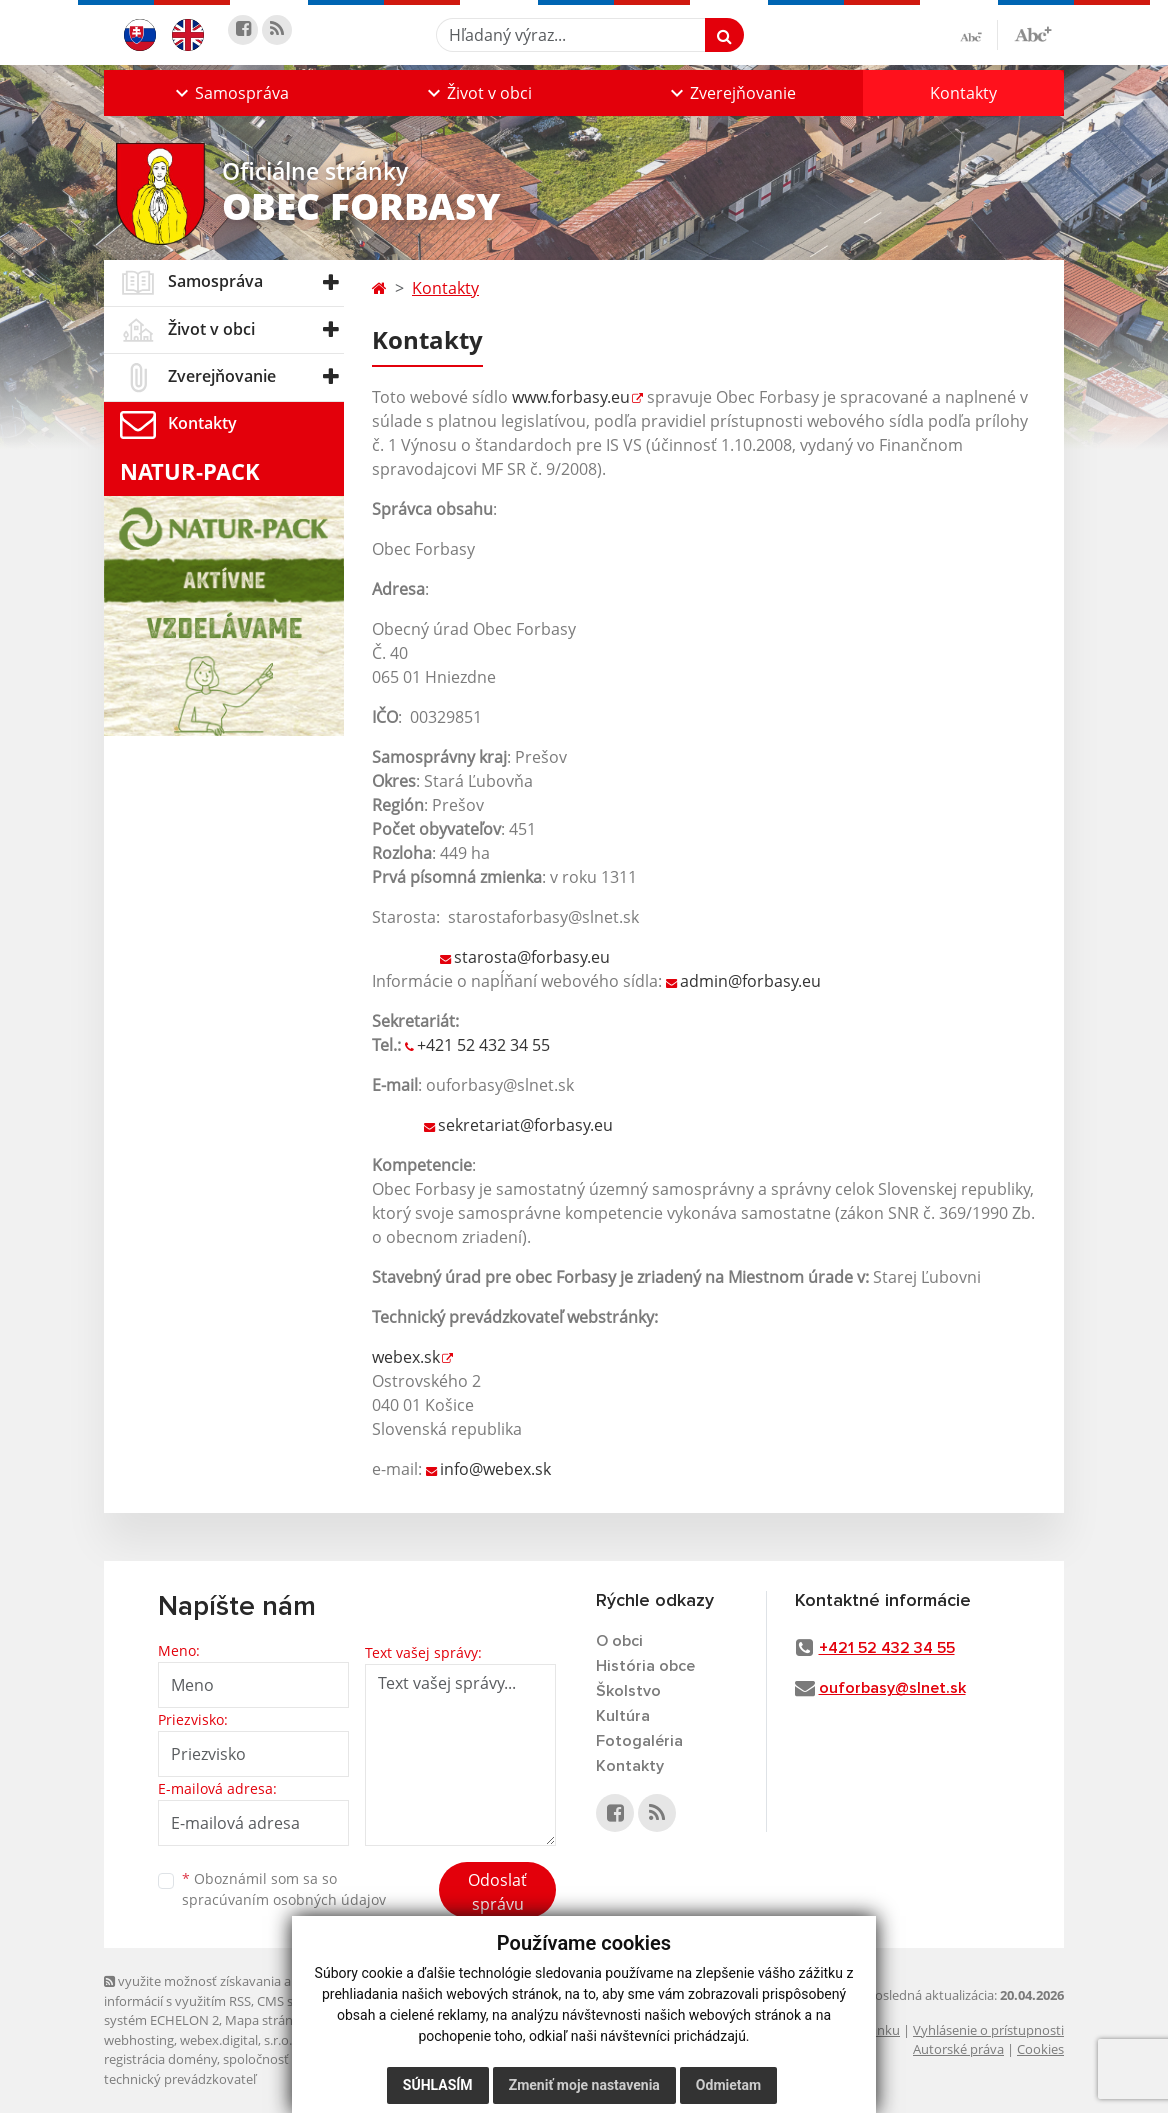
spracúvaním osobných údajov (284, 1899)
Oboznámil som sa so (284, 1889)
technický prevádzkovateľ (180, 2079)
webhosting (139, 2040)
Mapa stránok (266, 2020)
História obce (645, 1666)
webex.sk (406, 1357)
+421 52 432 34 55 (483, 1045)
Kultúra (623, 1716)
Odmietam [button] (728, 2085)
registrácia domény (160, 2059)
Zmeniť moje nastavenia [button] (584, 2085)
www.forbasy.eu (571, 397)
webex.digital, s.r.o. (236, 2040)
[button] (230, 93)
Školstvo (628, 1691)
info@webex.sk (495, 1469)
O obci (619, 1641)
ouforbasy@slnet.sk (892, 1688)
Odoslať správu (497, 1892)
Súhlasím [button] (438, 2085)
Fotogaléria (639, 1741)
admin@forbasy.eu (750, 981)
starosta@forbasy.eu (532, 957)
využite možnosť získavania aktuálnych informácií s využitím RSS (227, 1990)
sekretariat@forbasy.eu (525, 1125)
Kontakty (963, 93)
